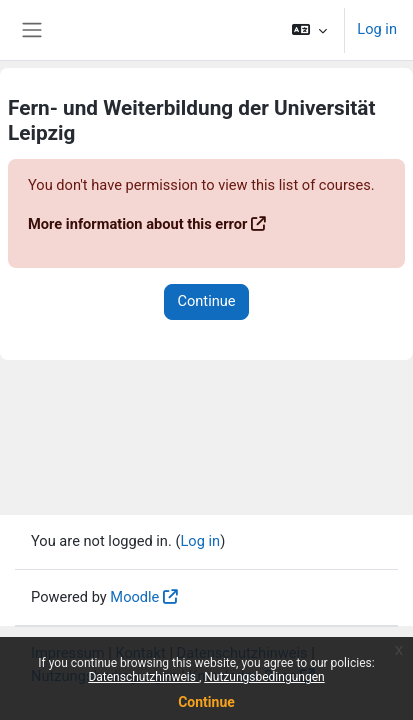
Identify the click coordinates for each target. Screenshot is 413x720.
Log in (377, 29)
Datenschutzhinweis (143, 677)
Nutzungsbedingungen (264, 677)
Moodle (134, 597)
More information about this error (137, 224)
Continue (206, 702)
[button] (309, 30)
